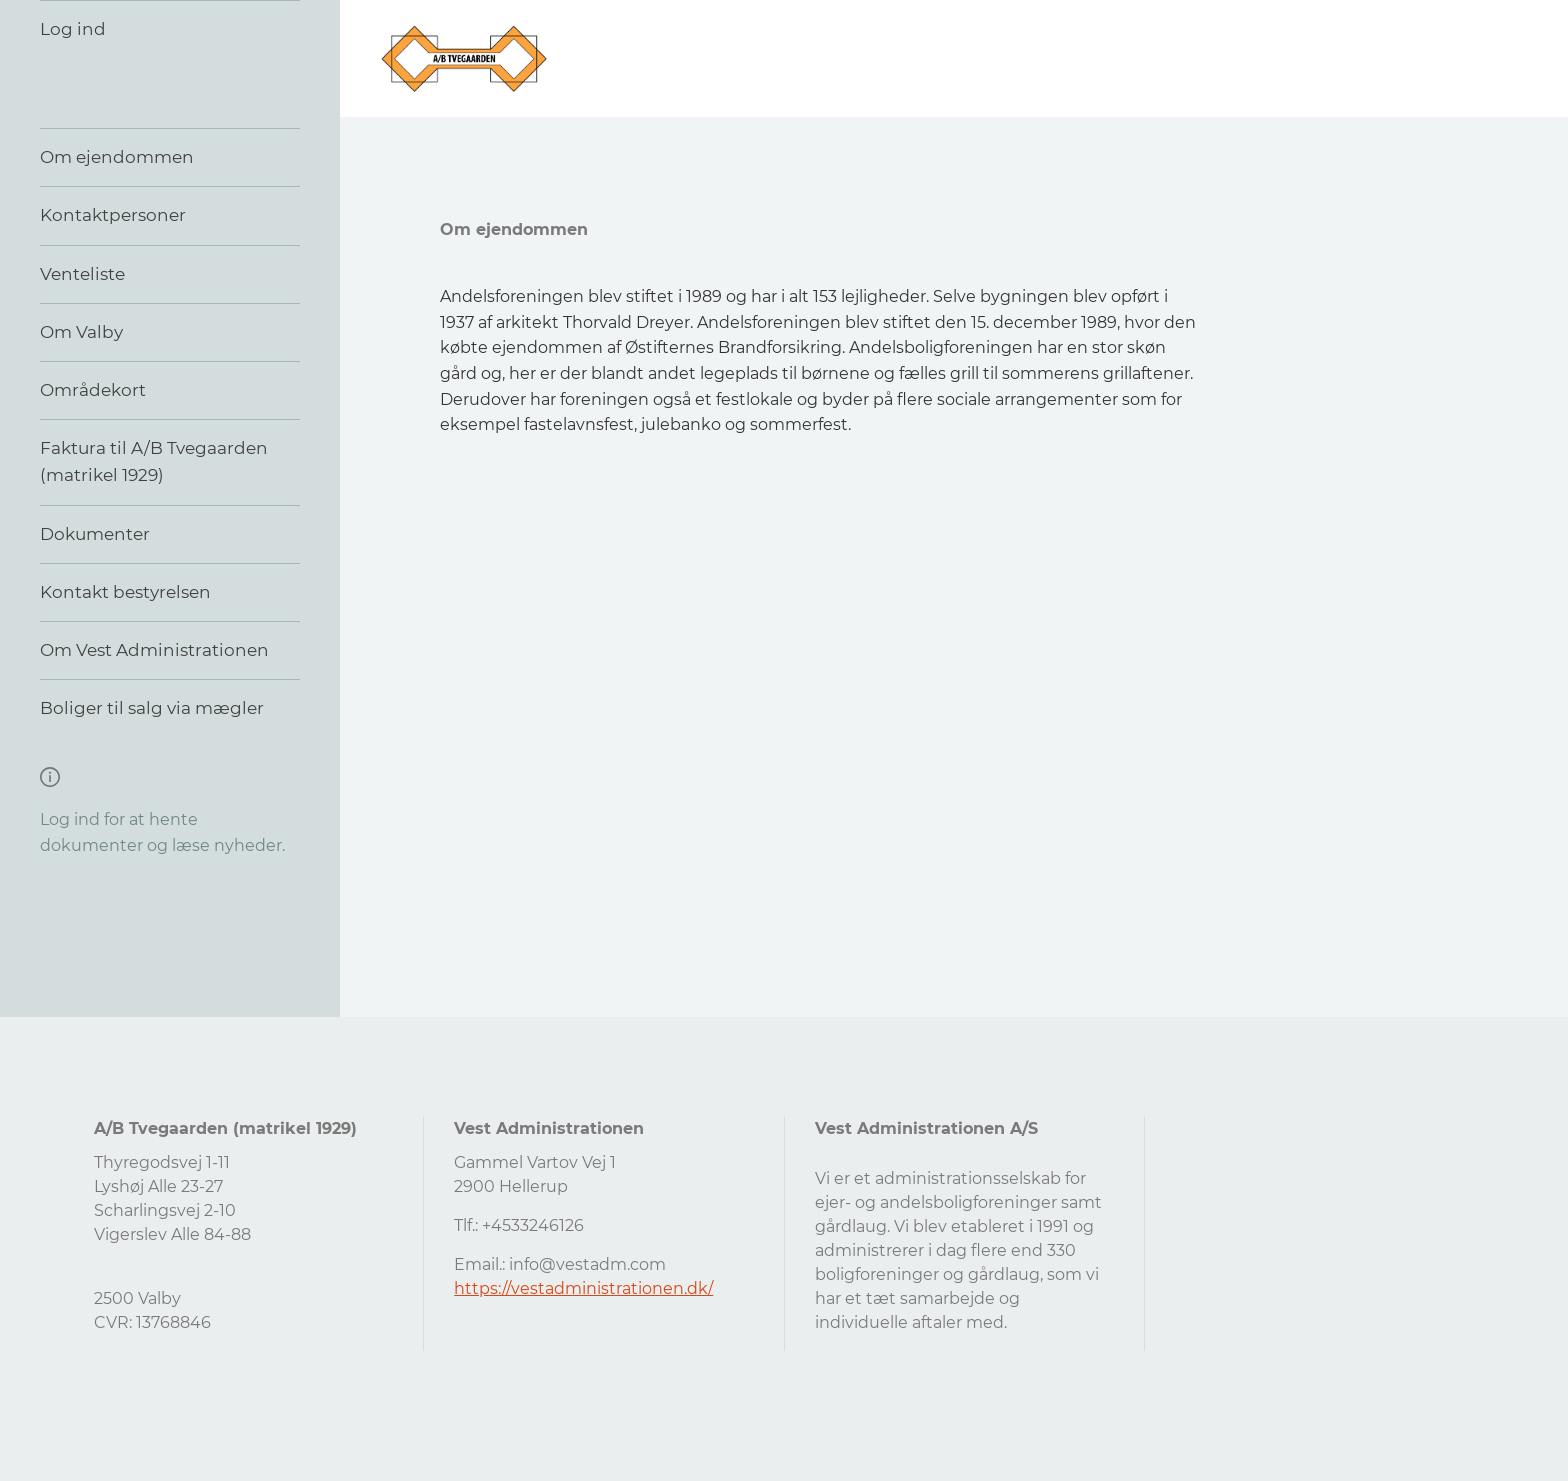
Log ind (73, 29)
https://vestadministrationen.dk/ (583, 1288)
